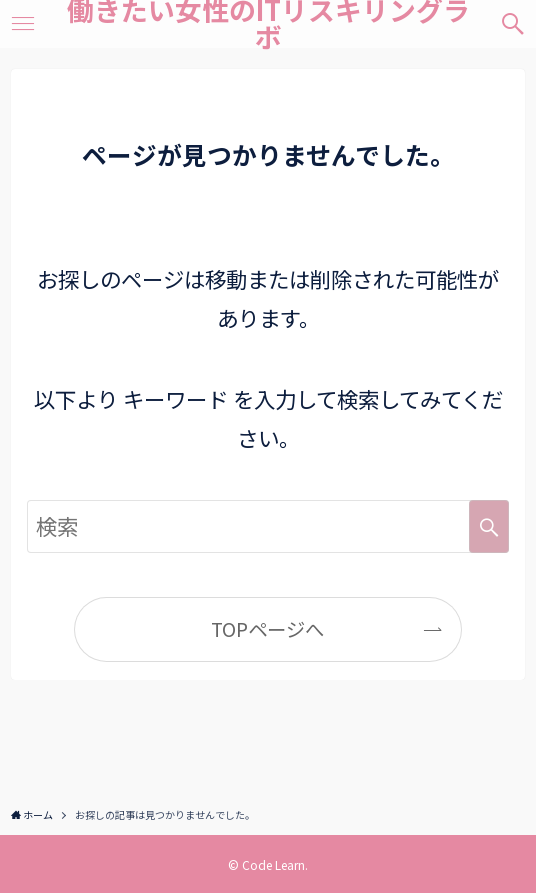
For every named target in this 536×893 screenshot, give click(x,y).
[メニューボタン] (23, 24)
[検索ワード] (268, 526)
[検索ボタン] (512, 24)
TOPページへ (267, 629)
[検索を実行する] (489, 526)
